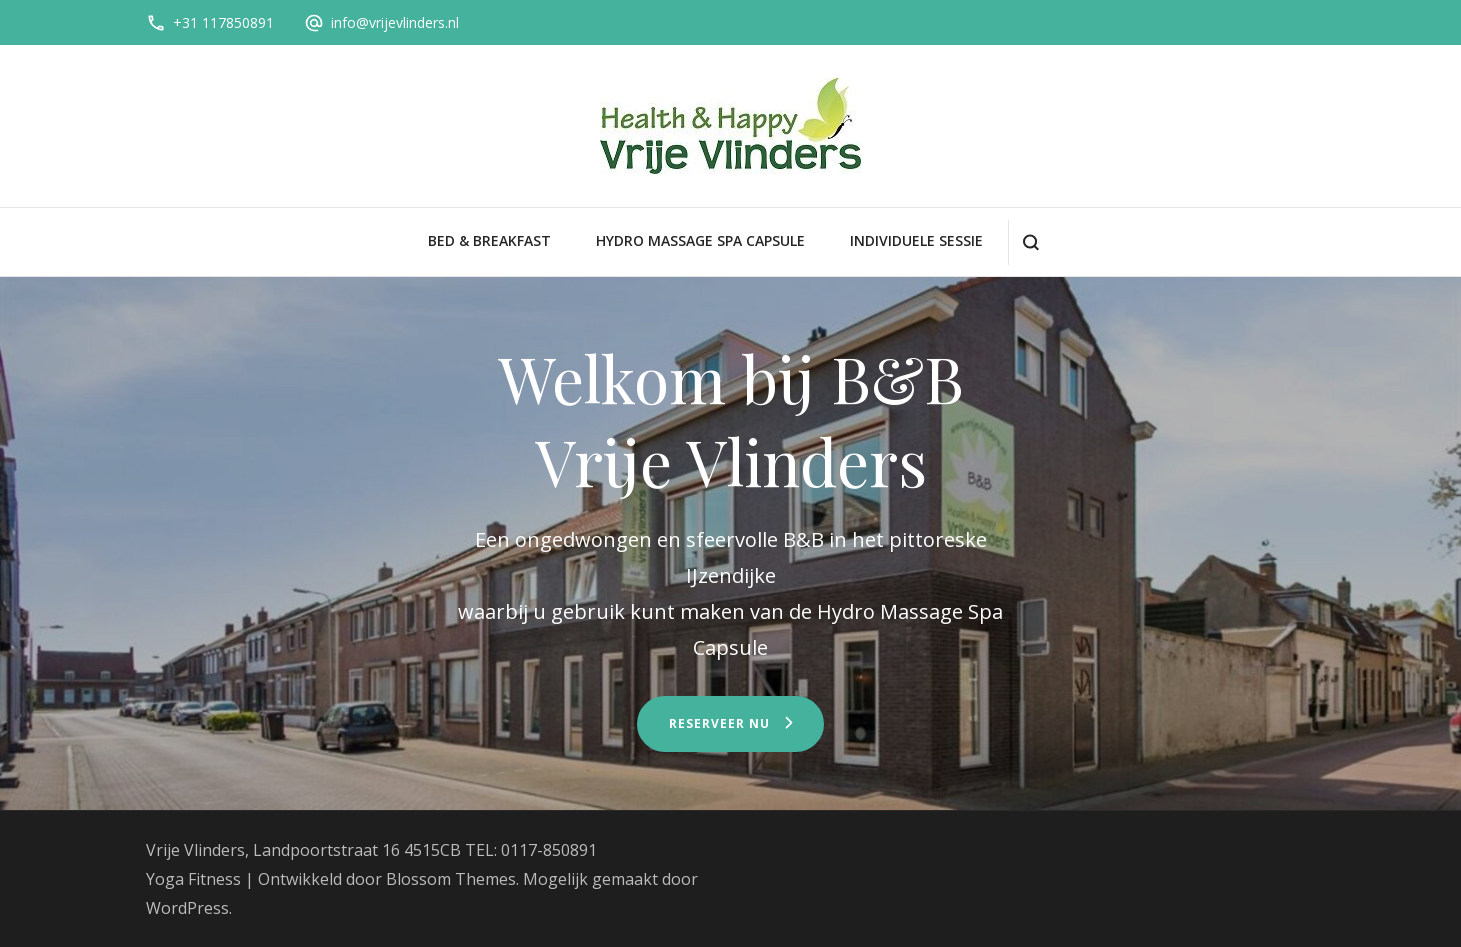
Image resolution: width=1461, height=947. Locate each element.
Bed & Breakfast (489, 240)
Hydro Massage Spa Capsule (700, 240)
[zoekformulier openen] (1030, 242)
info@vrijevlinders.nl (395, 22)
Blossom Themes (451, 879)
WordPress (187, 908)
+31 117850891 (223, 22)
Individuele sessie (916, 240)
